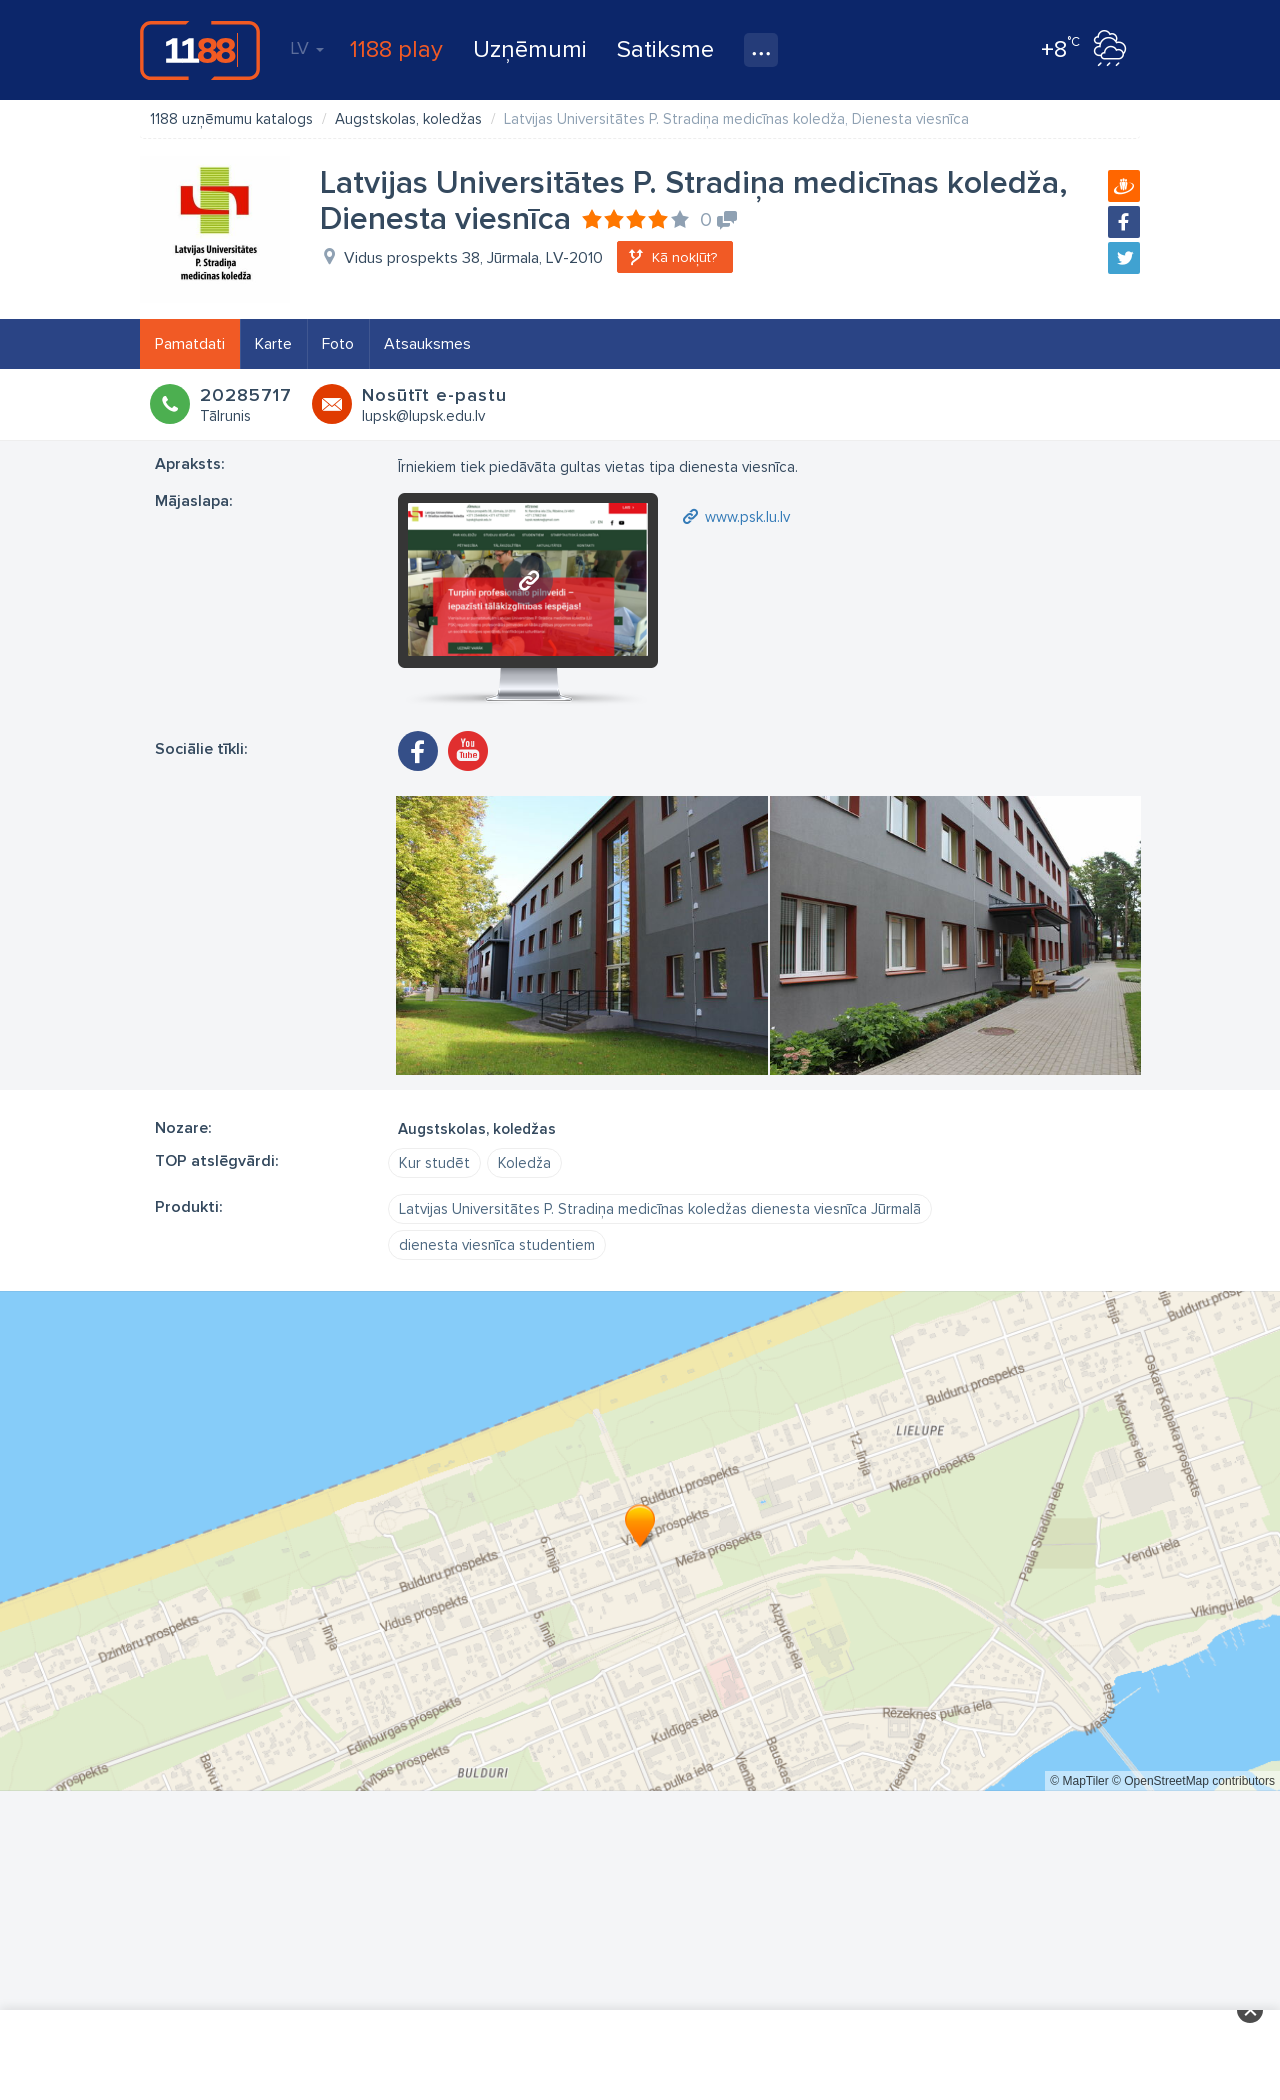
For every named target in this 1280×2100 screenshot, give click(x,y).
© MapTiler (1079, 1781)
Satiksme (665, 49)
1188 (200, 50)
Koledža (524, 1163)
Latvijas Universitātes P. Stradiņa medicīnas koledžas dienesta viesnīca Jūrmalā (660, 1209)
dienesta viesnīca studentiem (497, 1245)
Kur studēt (434, 1163)
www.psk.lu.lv (747, 517)
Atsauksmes (427, 344)
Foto (338, 344)
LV (307, 48)
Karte (273, 344)
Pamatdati (190, 344)
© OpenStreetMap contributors (1193, 1781)
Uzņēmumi (530, 49)
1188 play (396, 49)
